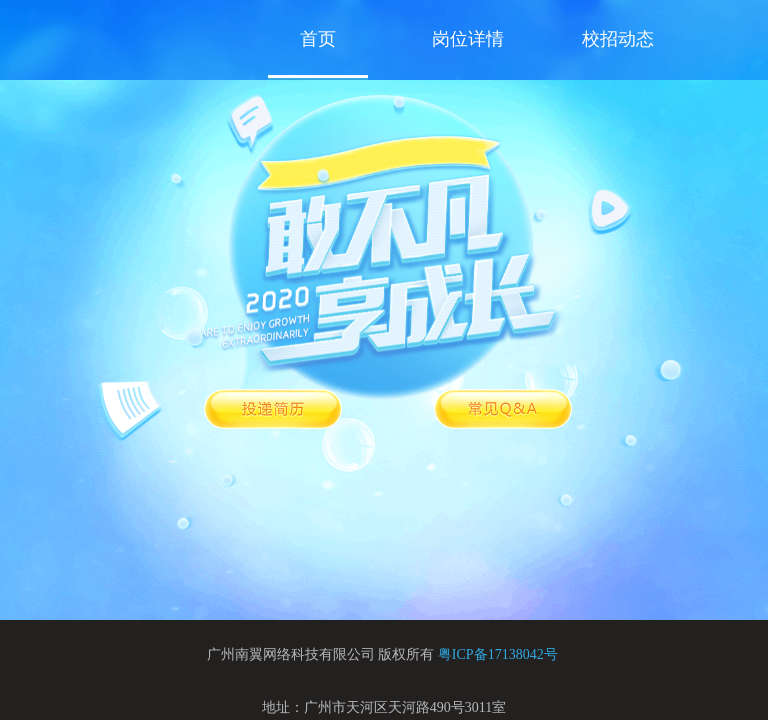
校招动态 (618, 39)
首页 (318, 39)
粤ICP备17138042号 (498, 654)
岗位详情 (468, 39)
